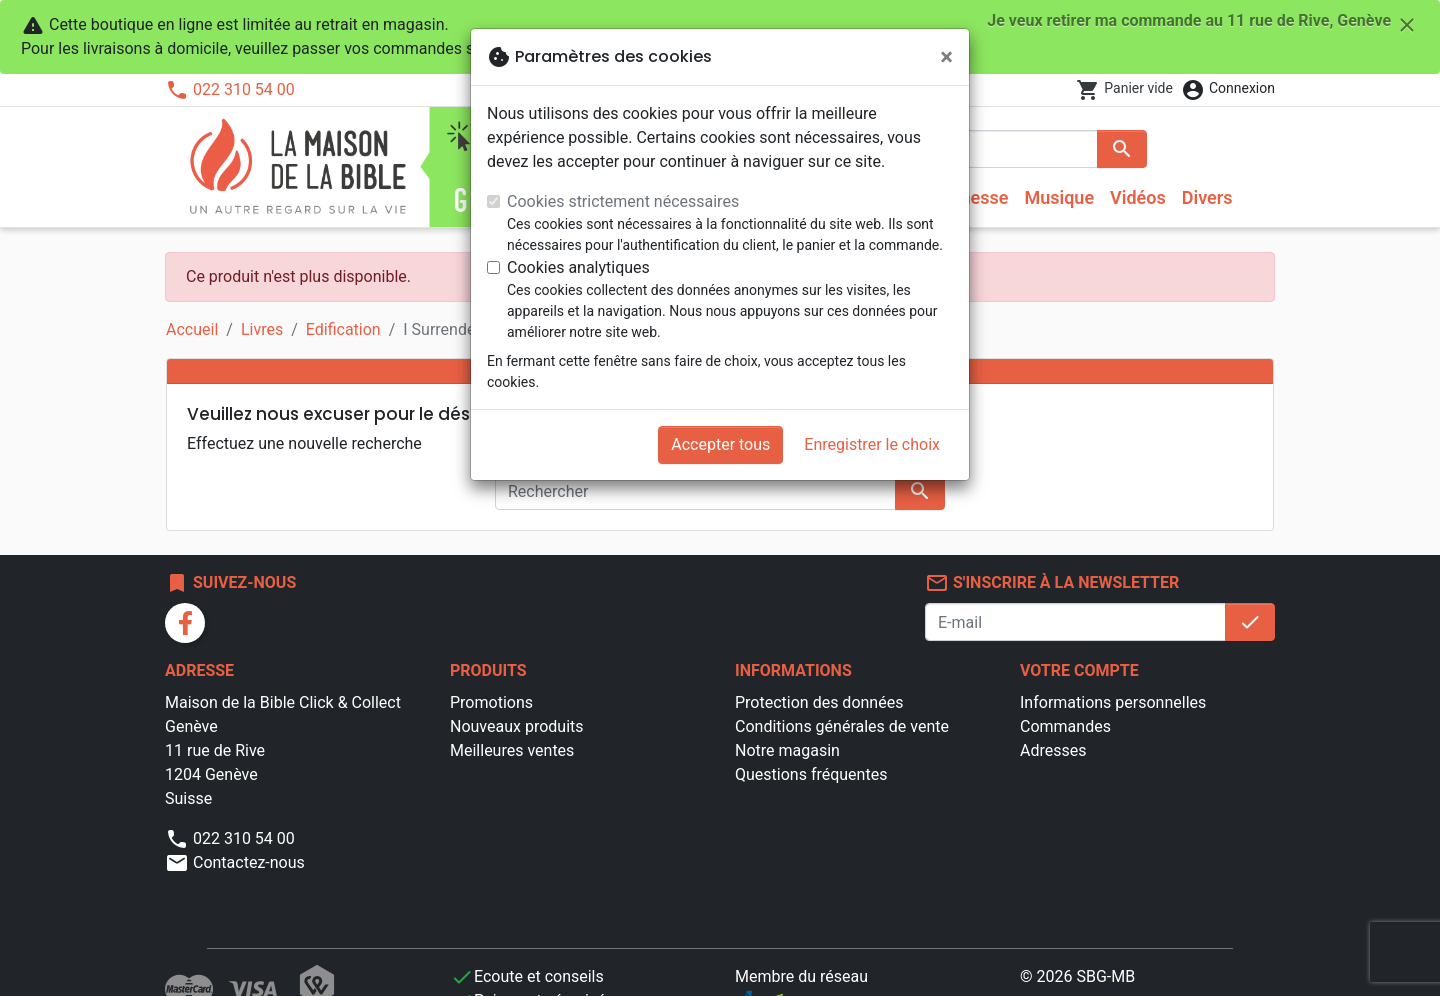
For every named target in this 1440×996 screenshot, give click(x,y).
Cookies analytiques (578, 267)
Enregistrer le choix (872, 444)
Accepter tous (720, 444)
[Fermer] (946, 57)
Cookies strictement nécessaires (623, 201)
